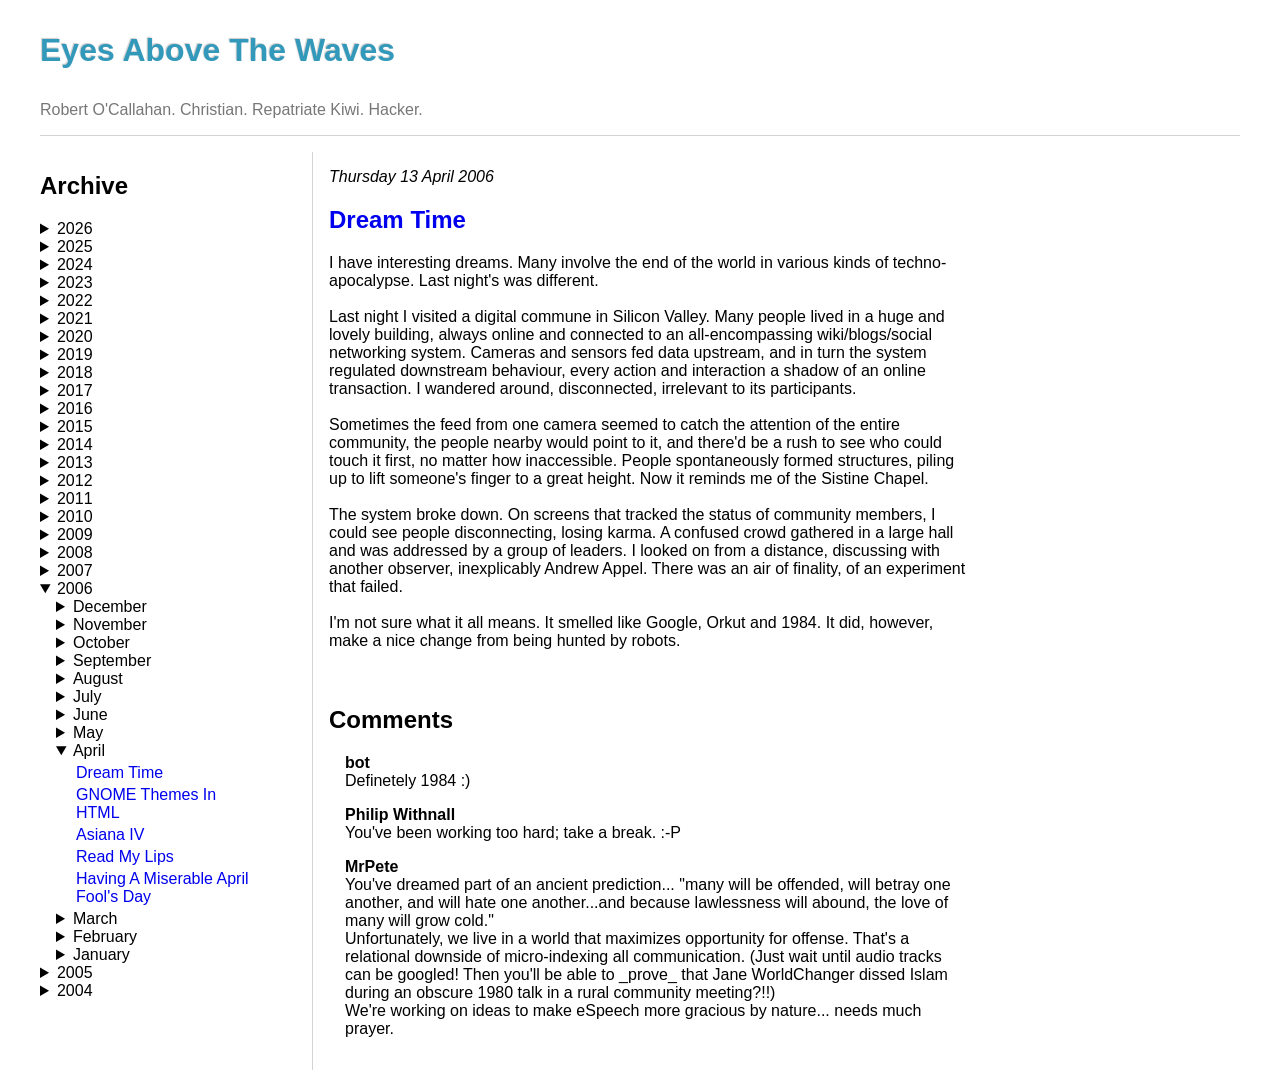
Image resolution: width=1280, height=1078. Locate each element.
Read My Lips (125, 856)
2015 (75, 426)
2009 (75, 534)
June (90, 714)
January (101, 954)
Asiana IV (110, 834)
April (89, 750)
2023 (75, 282)
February (105, 936)
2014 (75, 444)
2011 (75, 498)
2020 (75, 336)
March (95, 918)
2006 (75, 588)
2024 (75, 264)
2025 (75, 246)
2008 (75, 552)
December (110, 606)
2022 (75, 300)
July (87, 696)
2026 (75, 228)
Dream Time (119, 772)
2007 (75, 570)
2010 (75, 516)
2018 (75, 372)
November (110, 624)
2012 (75, 480)
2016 (75, 408)
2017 (75, 390)
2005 (75, 972)
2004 (75, 990)
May (88, 732)
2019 (75, 354)
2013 (75, 462)
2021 (75, 318)
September (112, 660)
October (101, 642)
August (98, 678)
